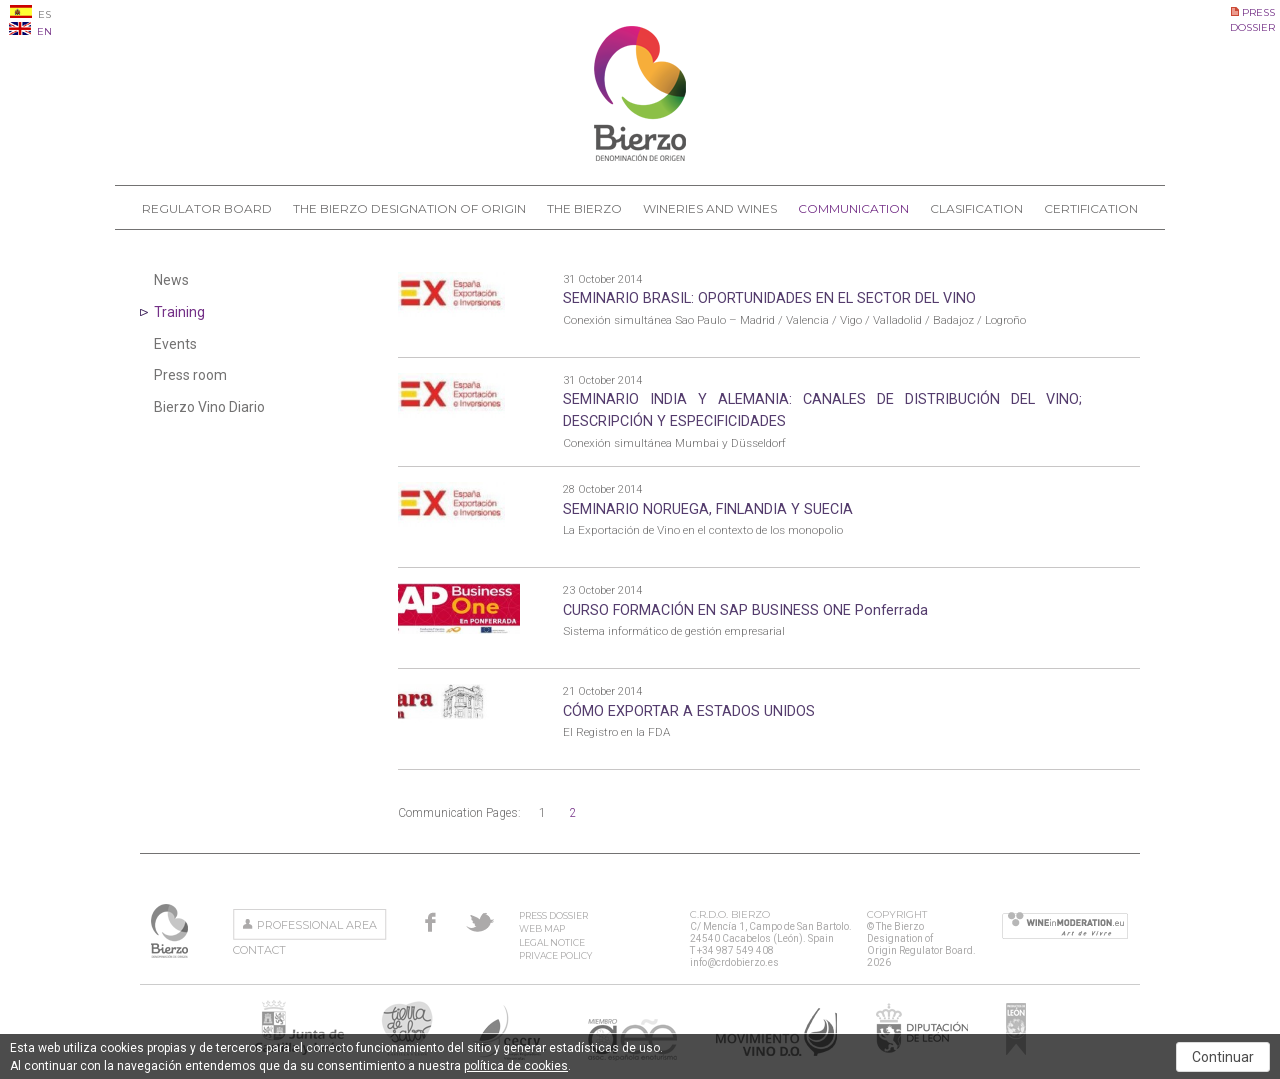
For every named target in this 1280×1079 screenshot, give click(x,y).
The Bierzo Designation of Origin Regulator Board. (171, 931)
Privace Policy (555, 955)
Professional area (317, 925)
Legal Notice (552, 942)
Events (175, 344)
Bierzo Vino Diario (209, 407)
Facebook (430, 922)
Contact (259, 950)
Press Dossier (553, 915)
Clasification (976, 208)
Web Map (542, 928)
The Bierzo (584, 208)
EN (30, 31)
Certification (1091, 208)
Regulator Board (207, 208)
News (171, 280)
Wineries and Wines (710, 208)
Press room (190, 375)
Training (179, 312)
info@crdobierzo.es (734, 962)
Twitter (480, 922)
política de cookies (516, 1066)
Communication (853, 208)
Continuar (1223, 1057)
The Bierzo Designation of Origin (409, 208)
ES (30, 14)
